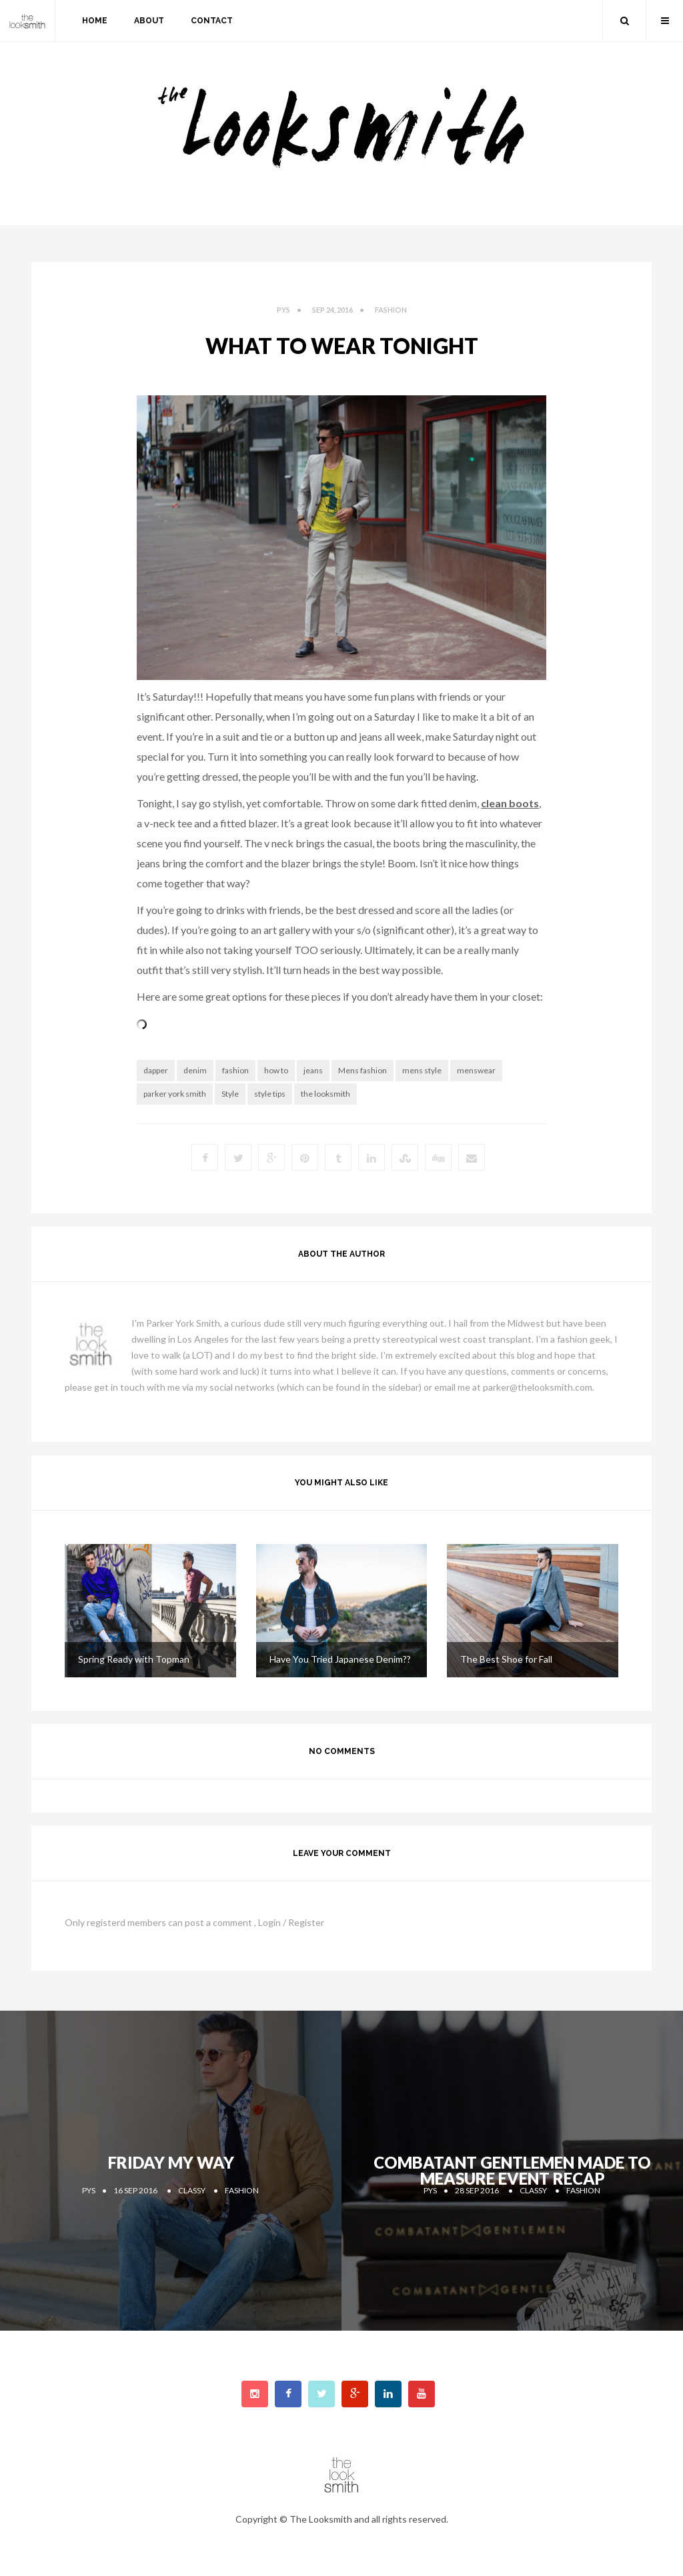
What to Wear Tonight (341, 346)
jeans (313, 1070)
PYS (283, 309)
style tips (269, 1094)
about (149, 20)
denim (195, 1070)
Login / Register (291, 1922)
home (94, 20)
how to (276, 1070)
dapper (155, 1070)
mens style (422, 1070)
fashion (391, 309)
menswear (476, 1070)
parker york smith (174, 1094)
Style (230, 1094)
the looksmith (325, 1094)
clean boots (510, 803)
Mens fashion (362, 1070)
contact (212, 20)
